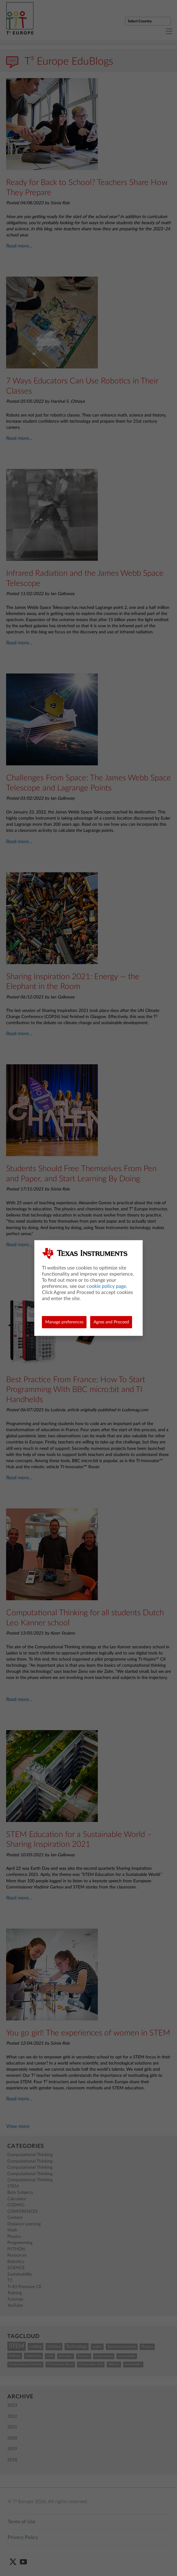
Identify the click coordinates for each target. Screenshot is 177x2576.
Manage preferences (64, 1322)
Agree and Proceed (111, 1322)
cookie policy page (106, 1286)
